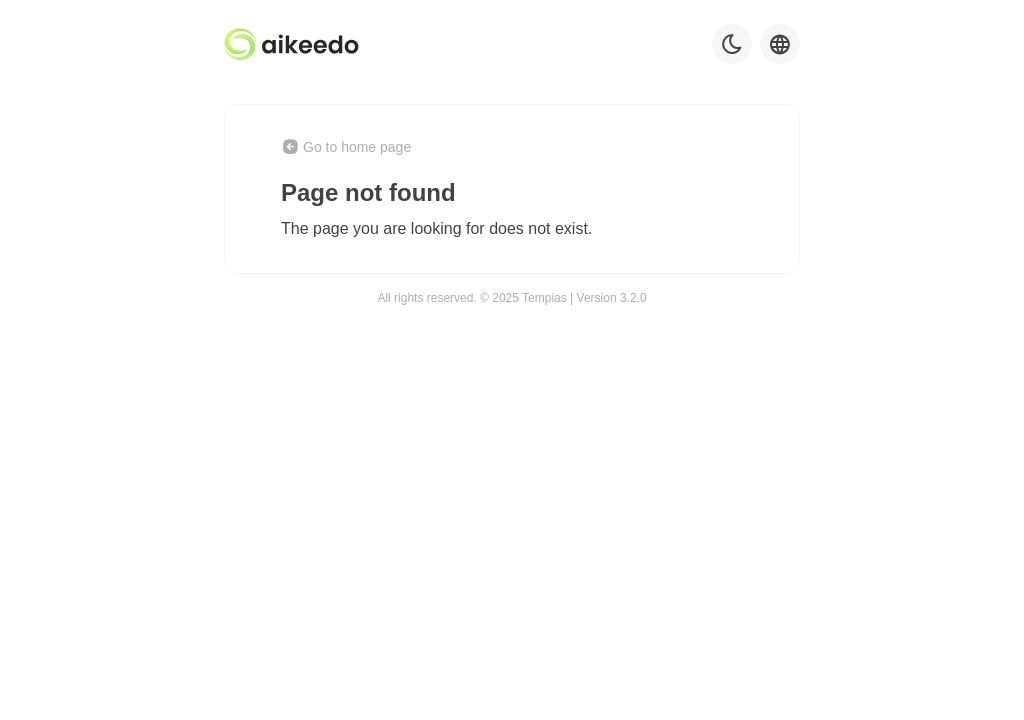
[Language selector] (780, 44)
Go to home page (346, 147)
